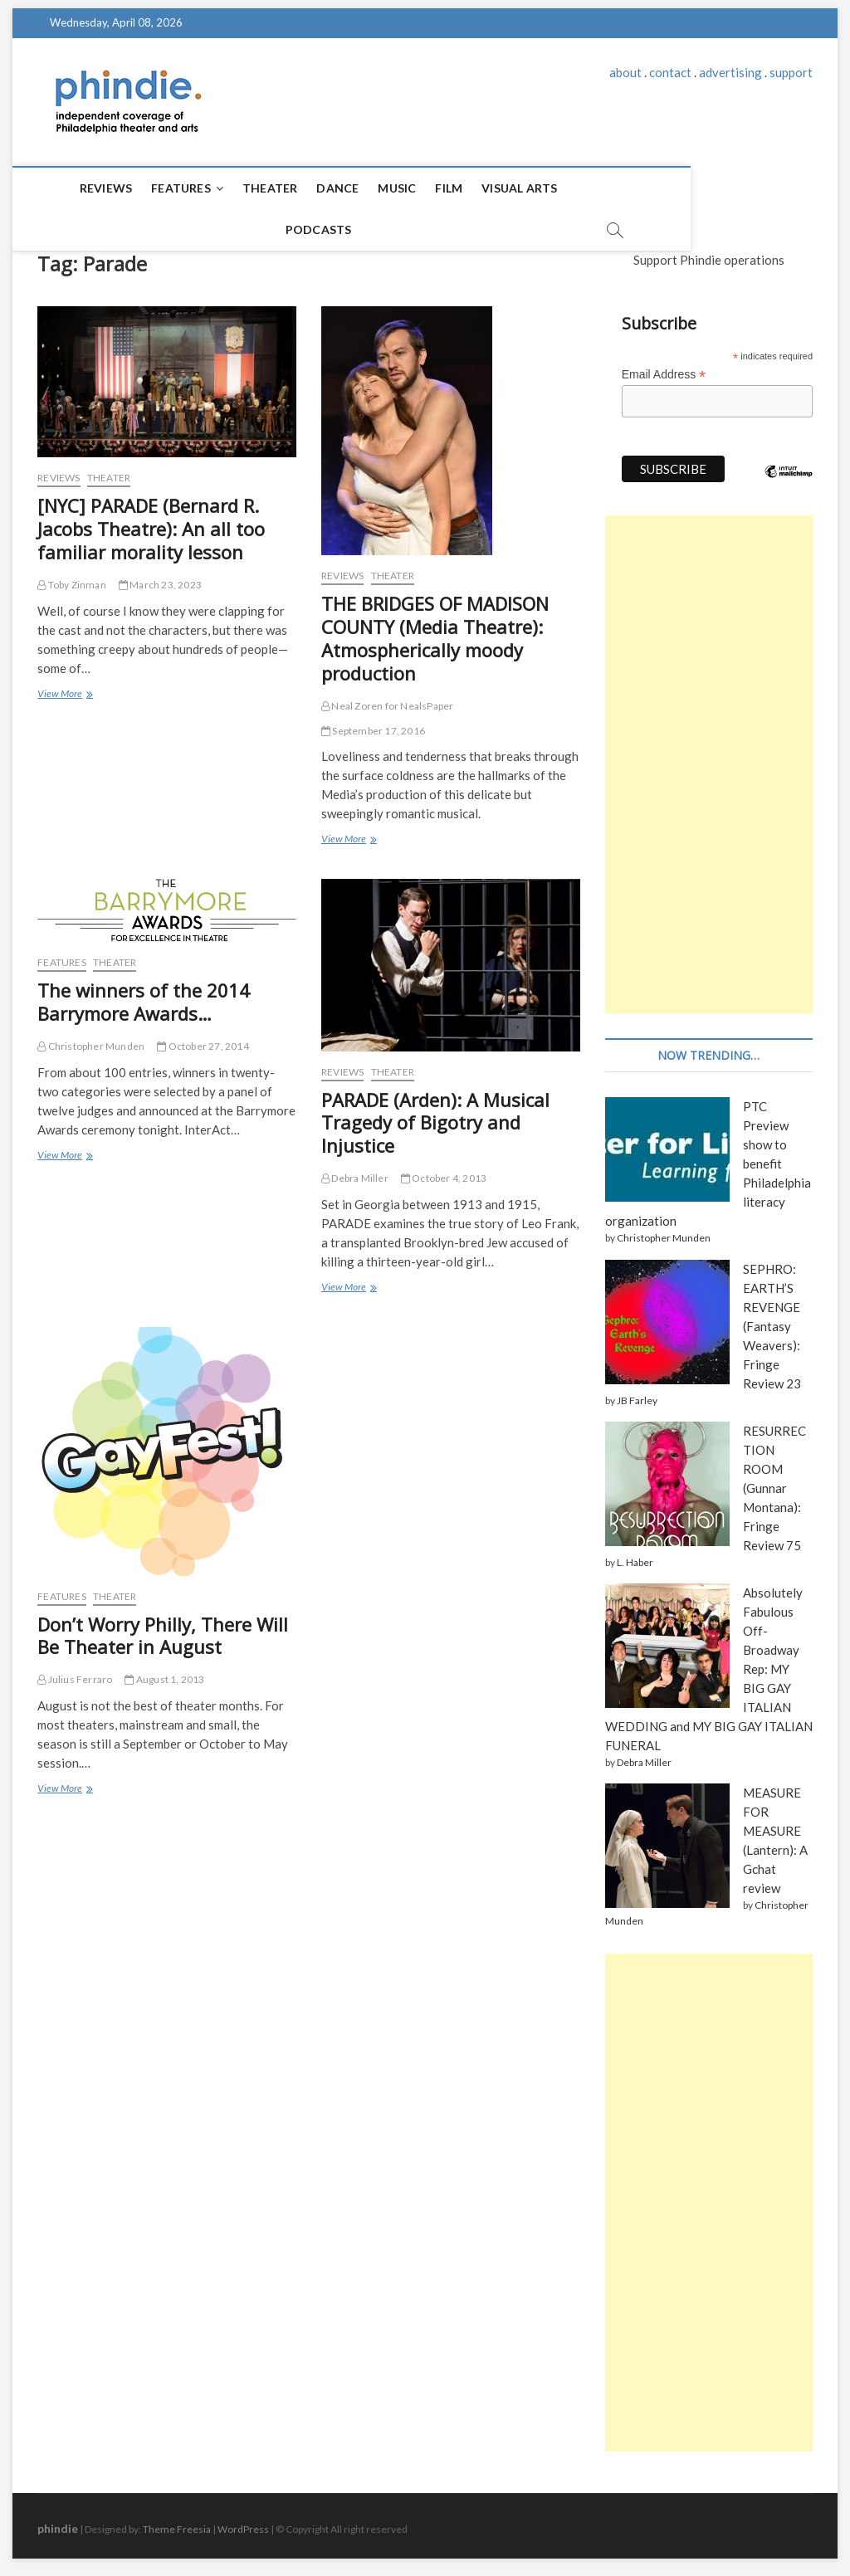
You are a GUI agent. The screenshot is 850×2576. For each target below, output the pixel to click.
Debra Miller (354, 1170)
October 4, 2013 (443, 1170)
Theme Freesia (177, 2521)
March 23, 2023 (160, 577)
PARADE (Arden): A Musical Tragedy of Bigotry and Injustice (435, 1115)
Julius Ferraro (74, 1672)
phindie (57, 2521)
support (791, 72)
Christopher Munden (90, 1038)
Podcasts (576, 188)
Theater (235, 188)
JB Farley (637, 1393)
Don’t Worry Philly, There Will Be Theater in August (162, 1628)
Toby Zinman (71, 577)
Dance (304, 188)
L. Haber (635, 1555)
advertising (730, 72)
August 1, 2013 (164, 1672)
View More (63, 687)
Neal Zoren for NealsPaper (387, 698)
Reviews (72, 188)
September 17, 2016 (373, 723)
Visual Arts (486, 188)
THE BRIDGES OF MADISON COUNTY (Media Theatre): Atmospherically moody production (435, 630)
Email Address (664, 367)
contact (670, 72)
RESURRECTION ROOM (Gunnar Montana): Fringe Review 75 (774, 1480)
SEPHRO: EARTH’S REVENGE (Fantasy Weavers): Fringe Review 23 (772, 1318)
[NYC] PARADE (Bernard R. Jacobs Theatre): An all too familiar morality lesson (151, 521)
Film (415, 188)
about (625, 72)
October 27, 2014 (203, 1038)
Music (363, 188)
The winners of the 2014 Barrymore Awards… (143, 994)
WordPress (243, 2521)
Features (148, 188)
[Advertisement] (709, 757)
